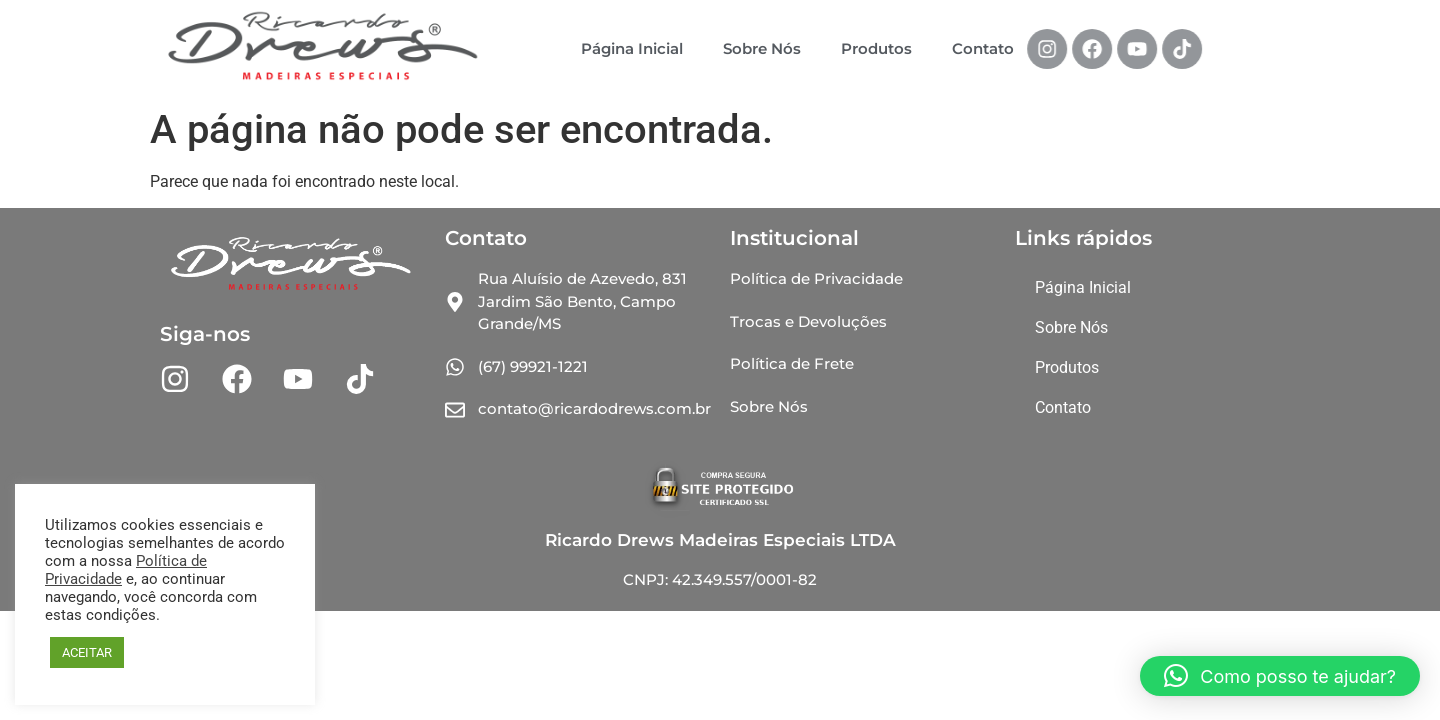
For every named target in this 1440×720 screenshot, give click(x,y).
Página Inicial (632, 48)
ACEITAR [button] (87, 652)
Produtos (876, 48)
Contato (983, 48)
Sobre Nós (762, 48)
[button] (1280, 676)
